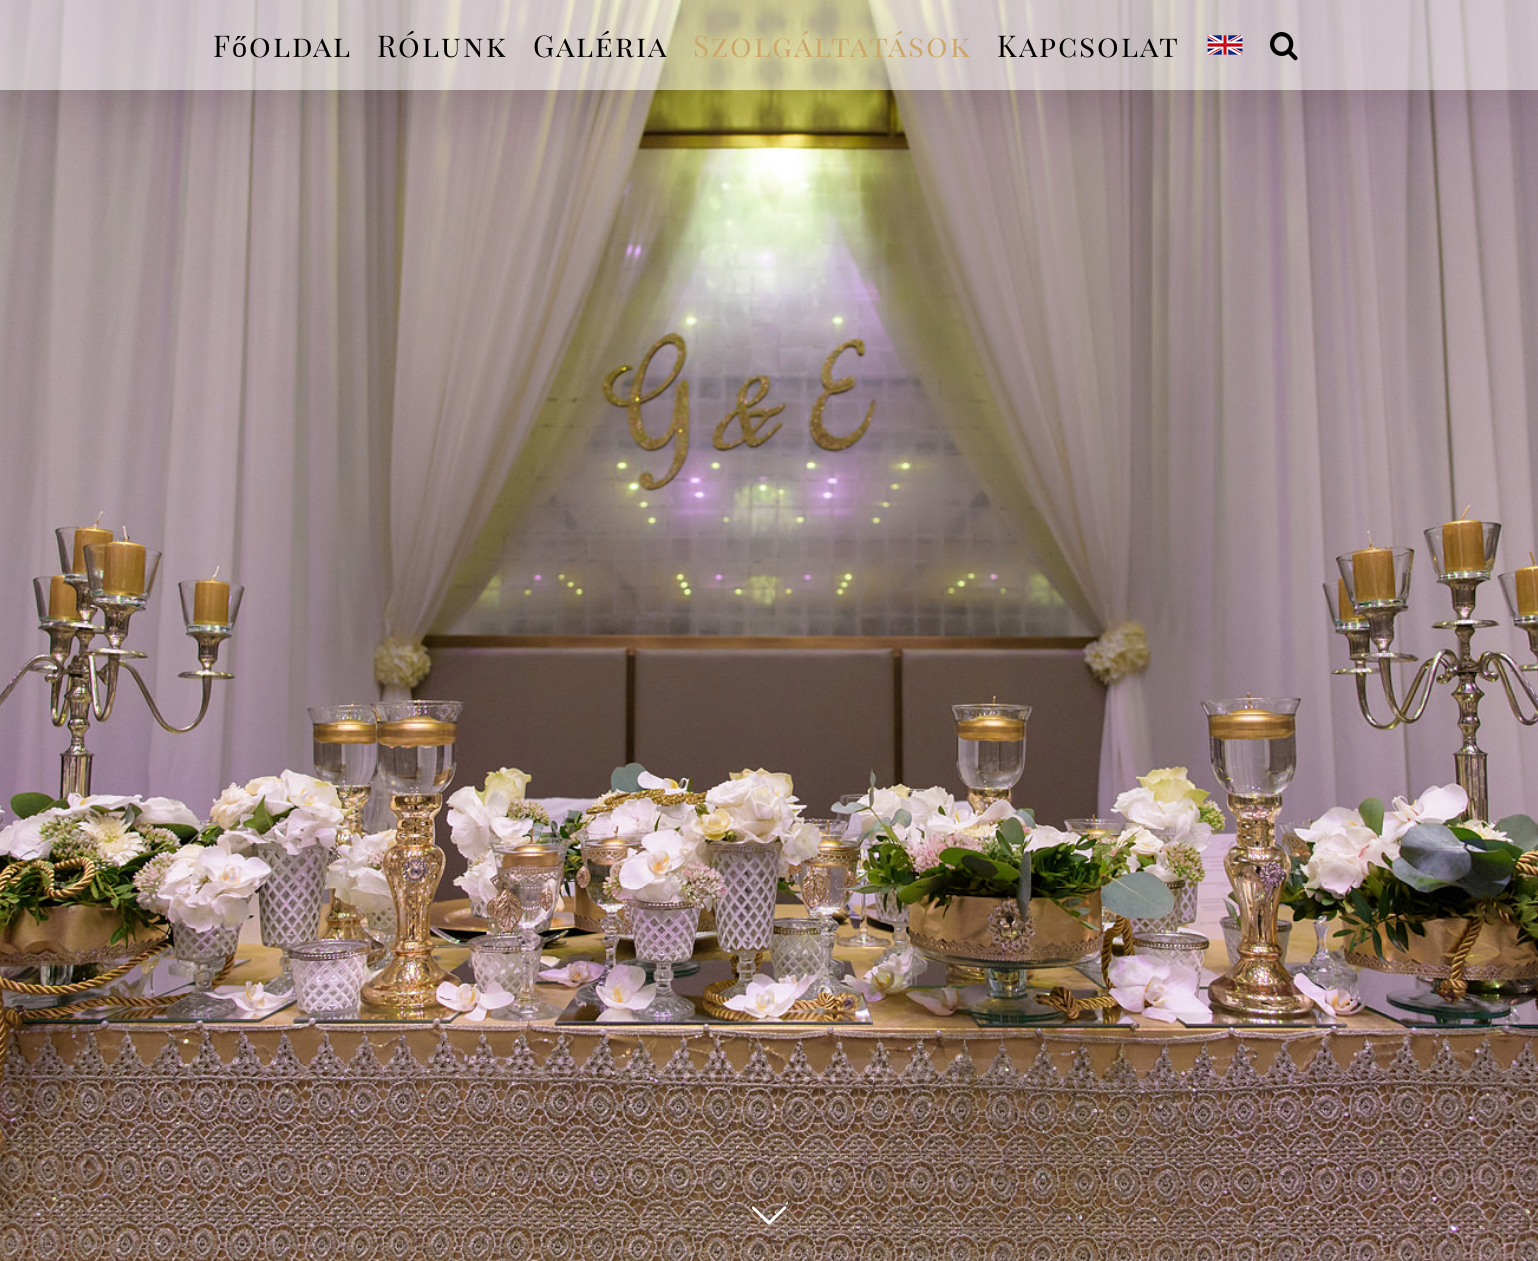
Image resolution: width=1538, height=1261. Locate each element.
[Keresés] (1285, 45)
